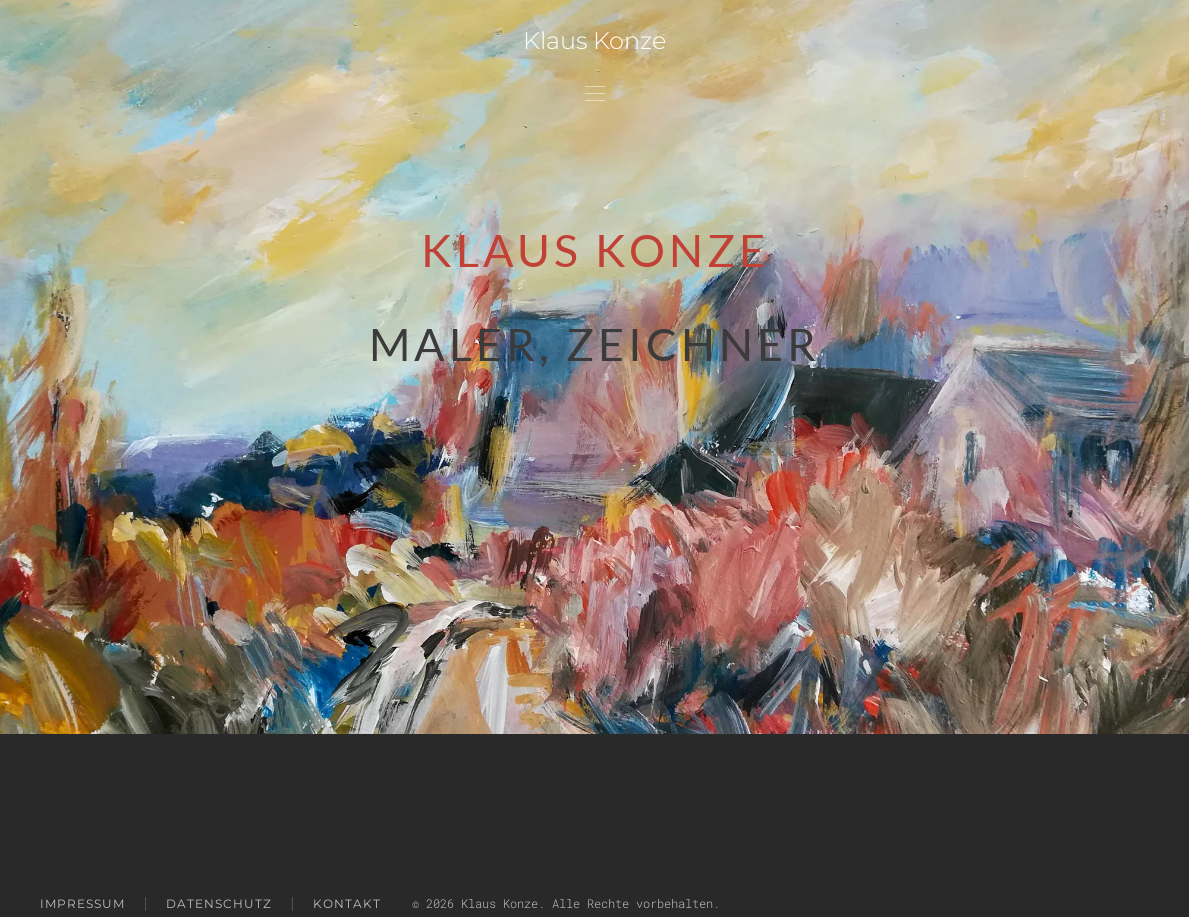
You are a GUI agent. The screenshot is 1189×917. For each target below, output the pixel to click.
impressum (82, 903)
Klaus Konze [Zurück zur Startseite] (594, 40)
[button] (595, 92)
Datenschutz (219, 903)
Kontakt (347, 903)
